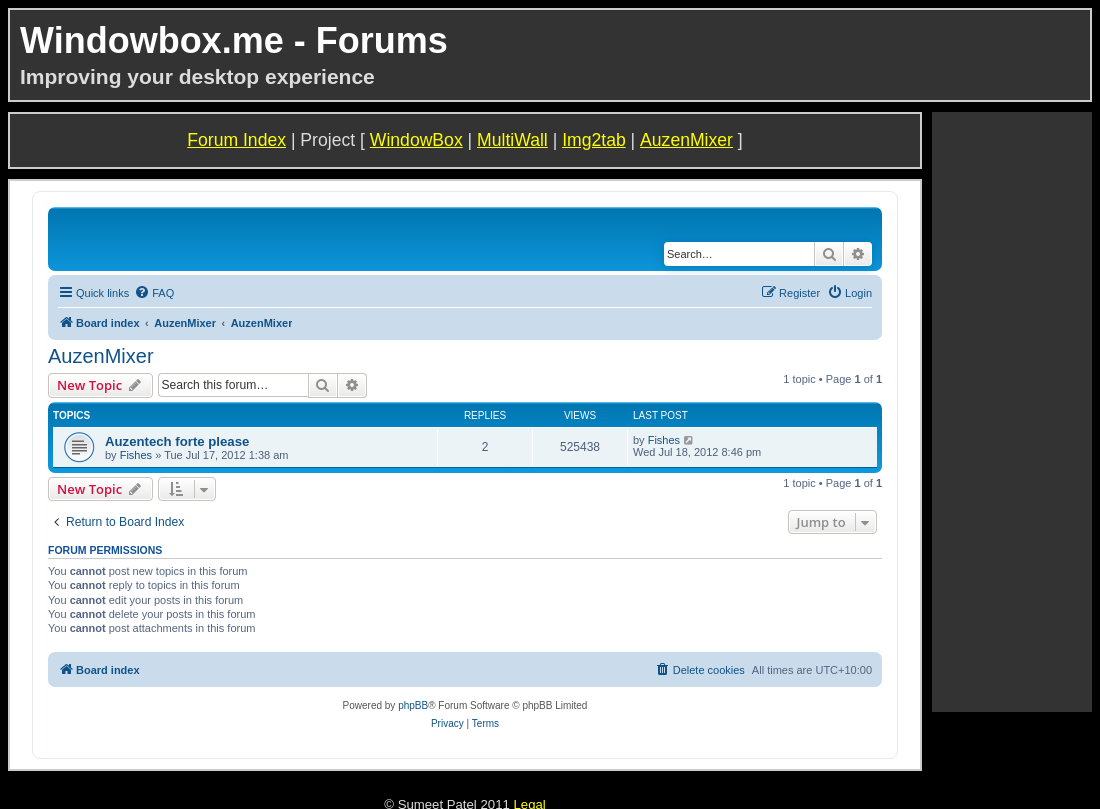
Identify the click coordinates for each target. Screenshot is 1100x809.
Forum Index (236, 140)
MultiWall (512, 140)
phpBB (413, 705)
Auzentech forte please (177, 441)
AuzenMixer (686, 140)
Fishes (136, 455)
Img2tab (594, 140)
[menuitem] (154, 293)
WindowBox (416, 140)
